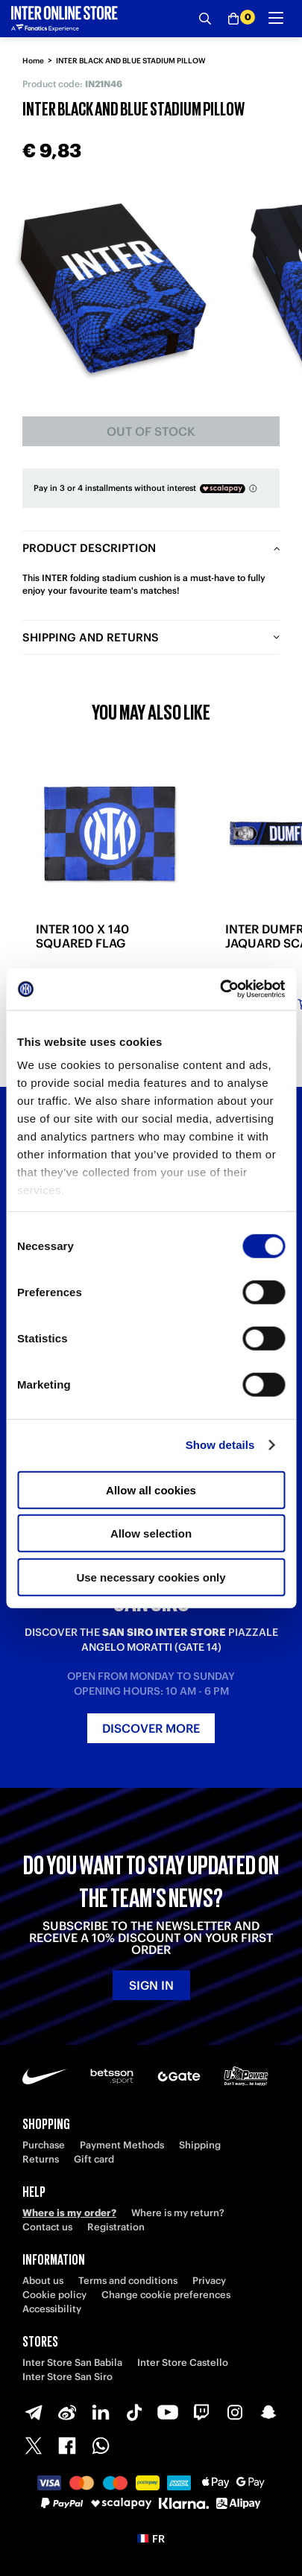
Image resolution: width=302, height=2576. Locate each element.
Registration (116, 2227)
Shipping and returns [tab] (90, 637)
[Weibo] (67, 2412)
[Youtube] (168, 2412)
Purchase (43, 2145)
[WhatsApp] (100, 2445)
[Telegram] (33, 2412)
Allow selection (151, 1533)
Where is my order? (69, 2213)
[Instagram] (235, 2412)
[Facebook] (67, 2445)
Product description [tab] (89, 548)
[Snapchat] (268, 2412)
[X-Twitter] (33, 2445)
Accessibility (51, 2309)
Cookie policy (54, 2294)
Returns (40, 2159)
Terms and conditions (127, 2280)
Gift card (94, 2159)
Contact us (47, 2227)
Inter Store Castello (182, 2362)
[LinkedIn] (100, 2412)
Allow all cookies (151, 1489)
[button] (151, 2539)
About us (42, 2280)
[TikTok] (134, 2412)
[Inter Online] (64, 18)
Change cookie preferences (165, 2294)
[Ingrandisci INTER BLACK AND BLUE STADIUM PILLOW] (113, 288)
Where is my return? (177, 2213)
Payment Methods (122, 2145)
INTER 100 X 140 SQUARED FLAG (82, 936)
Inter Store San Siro (67, 2376)
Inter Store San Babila (72, 2362)
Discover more (151, 1728)
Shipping (200, 2145)
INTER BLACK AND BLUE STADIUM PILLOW (131, 61)
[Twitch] (201, 2412)
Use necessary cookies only (150, 1576)
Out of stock (151, 431)
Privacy (209, 2280)
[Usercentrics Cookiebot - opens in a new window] (219, 989)
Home (33, 61)
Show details (220, 1444)
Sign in (151, 1985)
